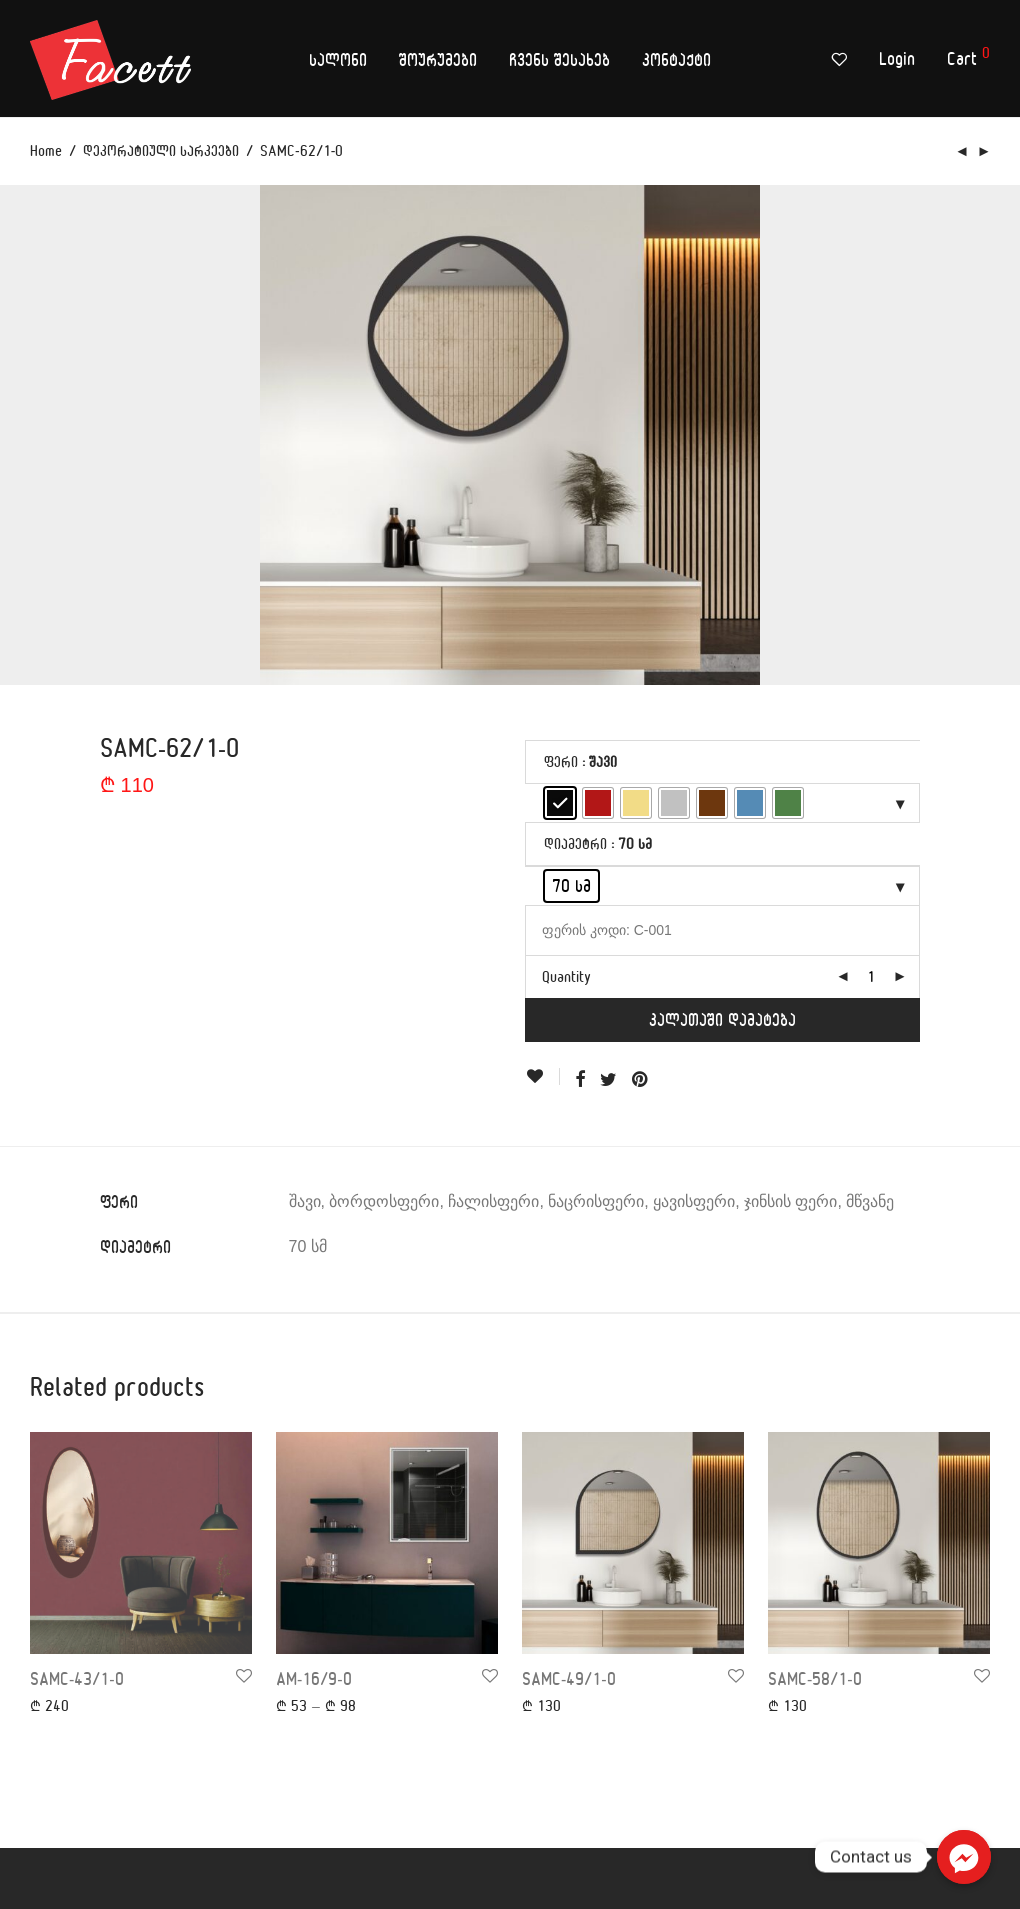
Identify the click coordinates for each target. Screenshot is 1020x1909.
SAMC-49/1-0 (569, 1678)
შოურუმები (438, 59)
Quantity (566, 976)
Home (46, 150)
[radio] (560, 803)
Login (897, 58)
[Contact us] (964, 1857)
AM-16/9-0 (314, 1678)
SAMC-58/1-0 (815, 1678)
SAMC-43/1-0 (77, 1678)
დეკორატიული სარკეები (161, 150)
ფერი (561, 761)
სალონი (338, 59)
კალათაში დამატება (722, 1019)
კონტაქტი (676, 59)
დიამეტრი (575, 843)
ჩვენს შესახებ (559, 59)
